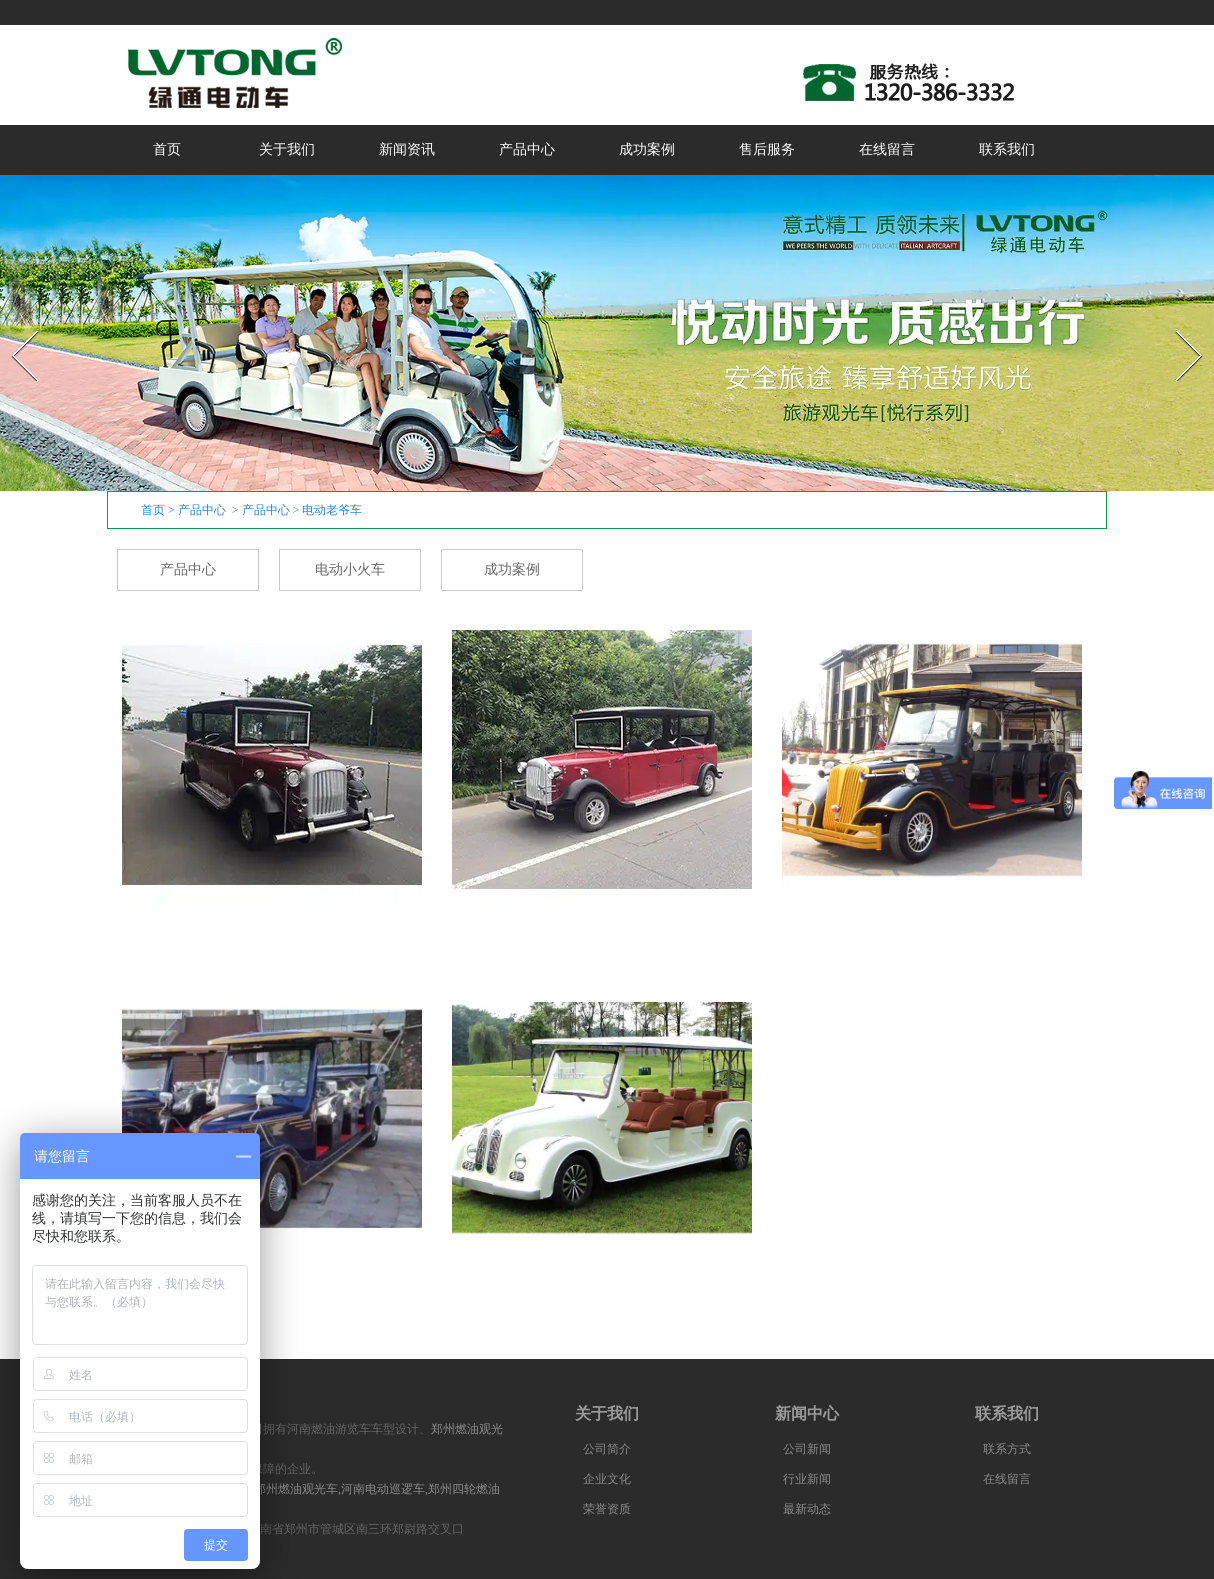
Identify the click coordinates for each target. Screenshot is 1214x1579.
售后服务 (767, 149)
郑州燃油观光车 (296, 1489)
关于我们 (287, 149)
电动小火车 (350, 569)
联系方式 (1007, 1449)
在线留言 (887, 149)
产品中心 (527, 149)
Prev (13, 324)
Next (1177, 324)
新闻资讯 (407, 149)
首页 (167, 149)
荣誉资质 (607, 1509)
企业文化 (607, 1479)
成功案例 (647, 149)
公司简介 (607, 1449)
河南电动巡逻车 (383, 1489)
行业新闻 (807, 1479)
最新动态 (807, 1509)
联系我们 (1007, 149)
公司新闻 (807, 1449)
